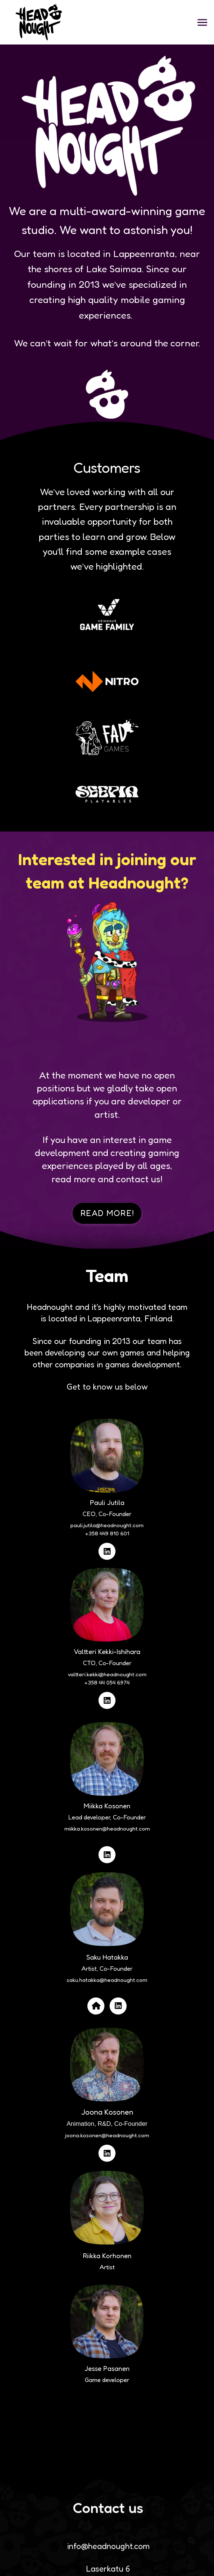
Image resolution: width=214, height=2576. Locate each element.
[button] (202, 22)
